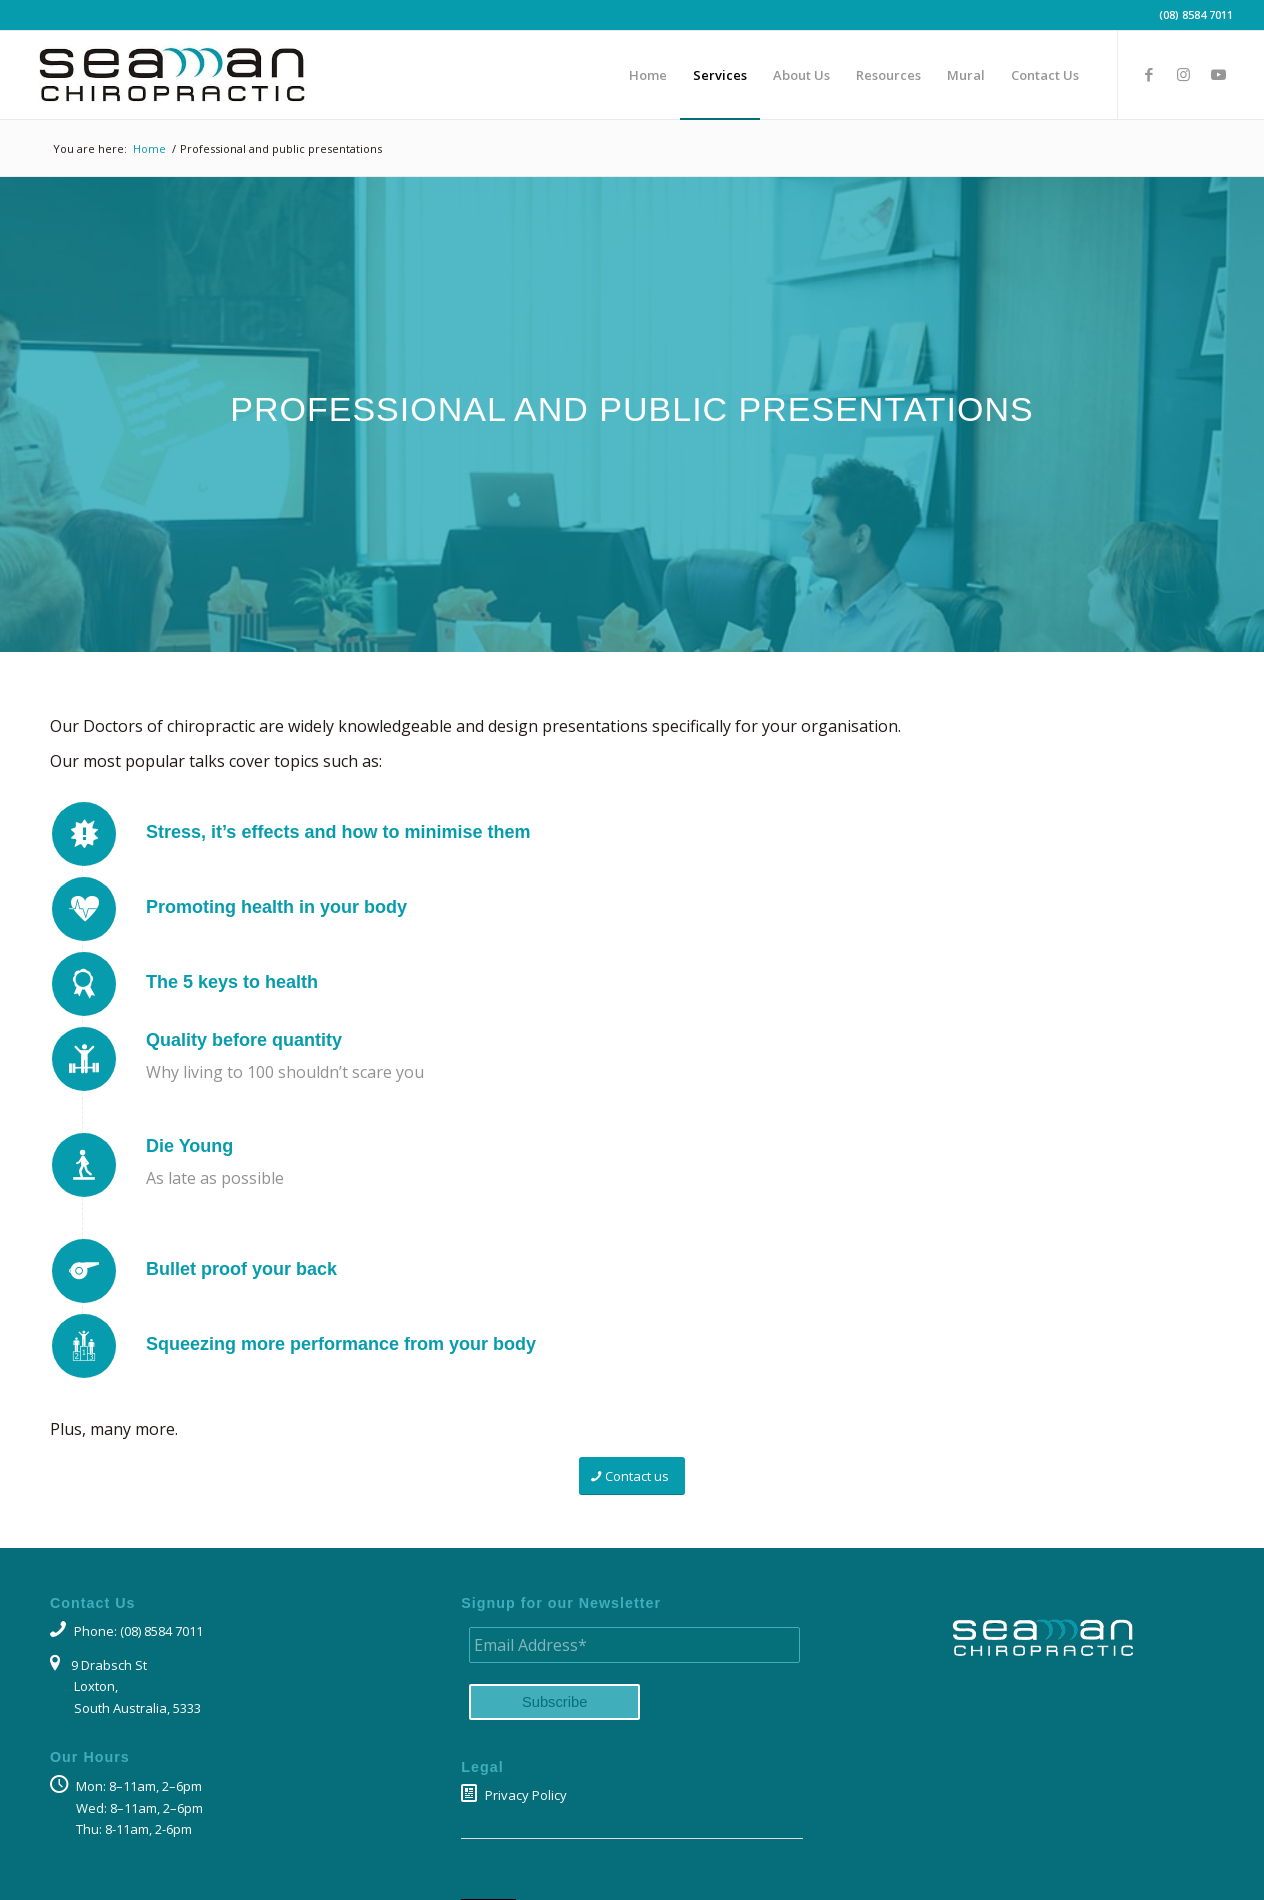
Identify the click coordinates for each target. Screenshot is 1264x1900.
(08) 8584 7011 (1196, 14)
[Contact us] (632, 1476)
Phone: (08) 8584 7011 (126, 1631)
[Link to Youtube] (1219, 74)
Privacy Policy (514, 1795)
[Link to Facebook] (1149, 74)
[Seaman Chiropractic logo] (171, 75)
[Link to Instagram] (1184, 74)
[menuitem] (648, 75)
